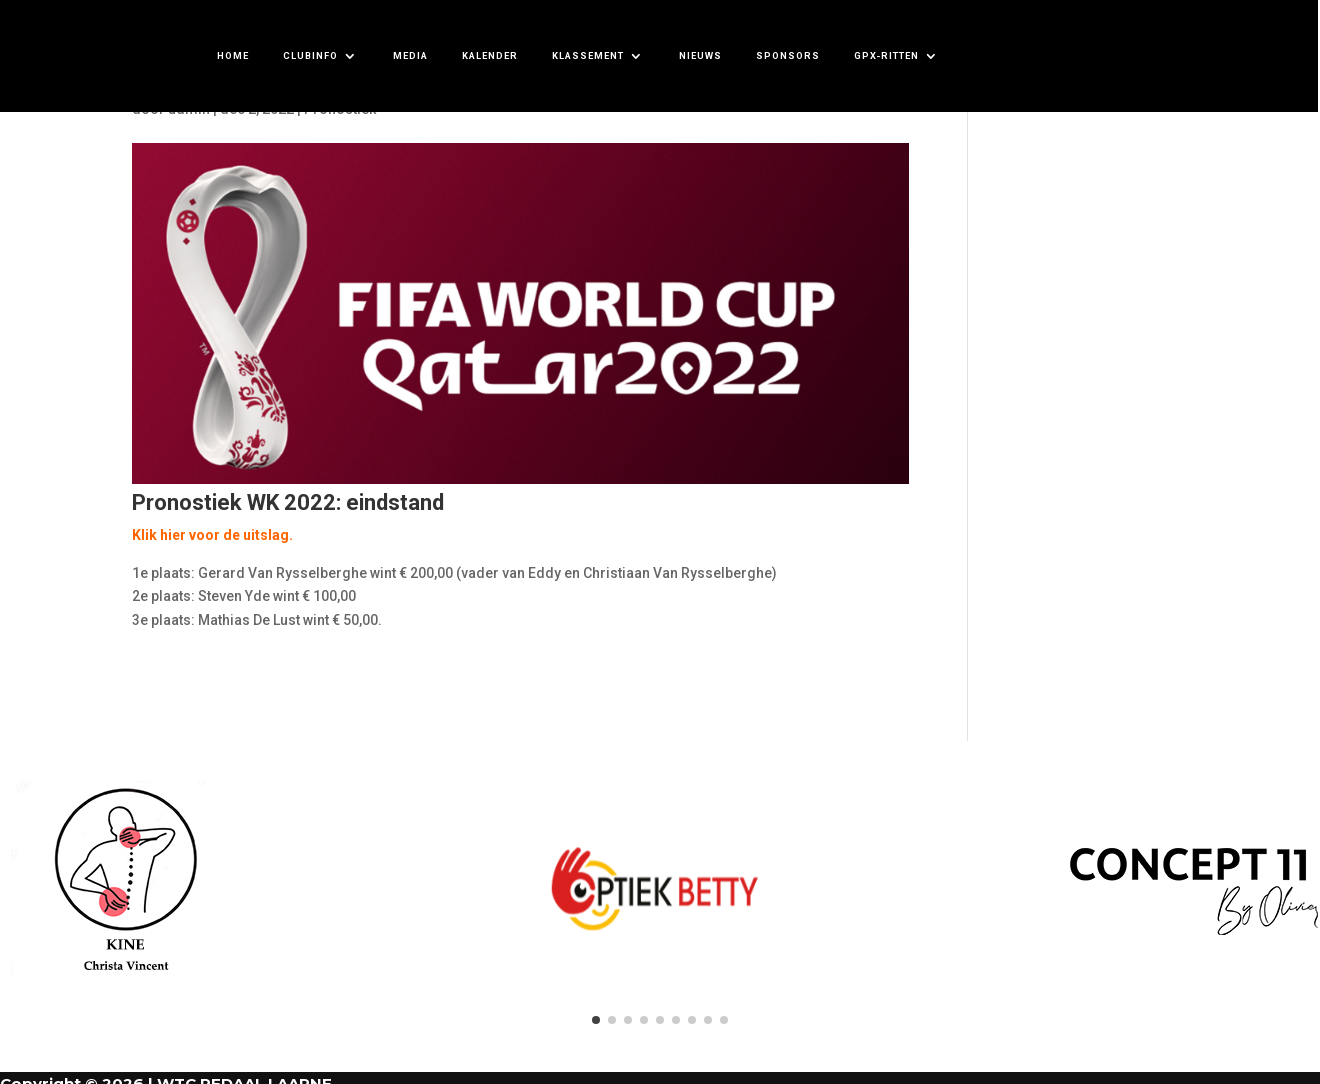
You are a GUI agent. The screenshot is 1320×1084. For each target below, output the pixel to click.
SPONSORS (788, 55)
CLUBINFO (310, 55)
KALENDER (490, 55)
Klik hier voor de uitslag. (212, 535)
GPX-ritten (886, 55)
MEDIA (410, 55)
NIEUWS (700, 55)
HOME (233, 55)
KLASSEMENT (588, 55)
